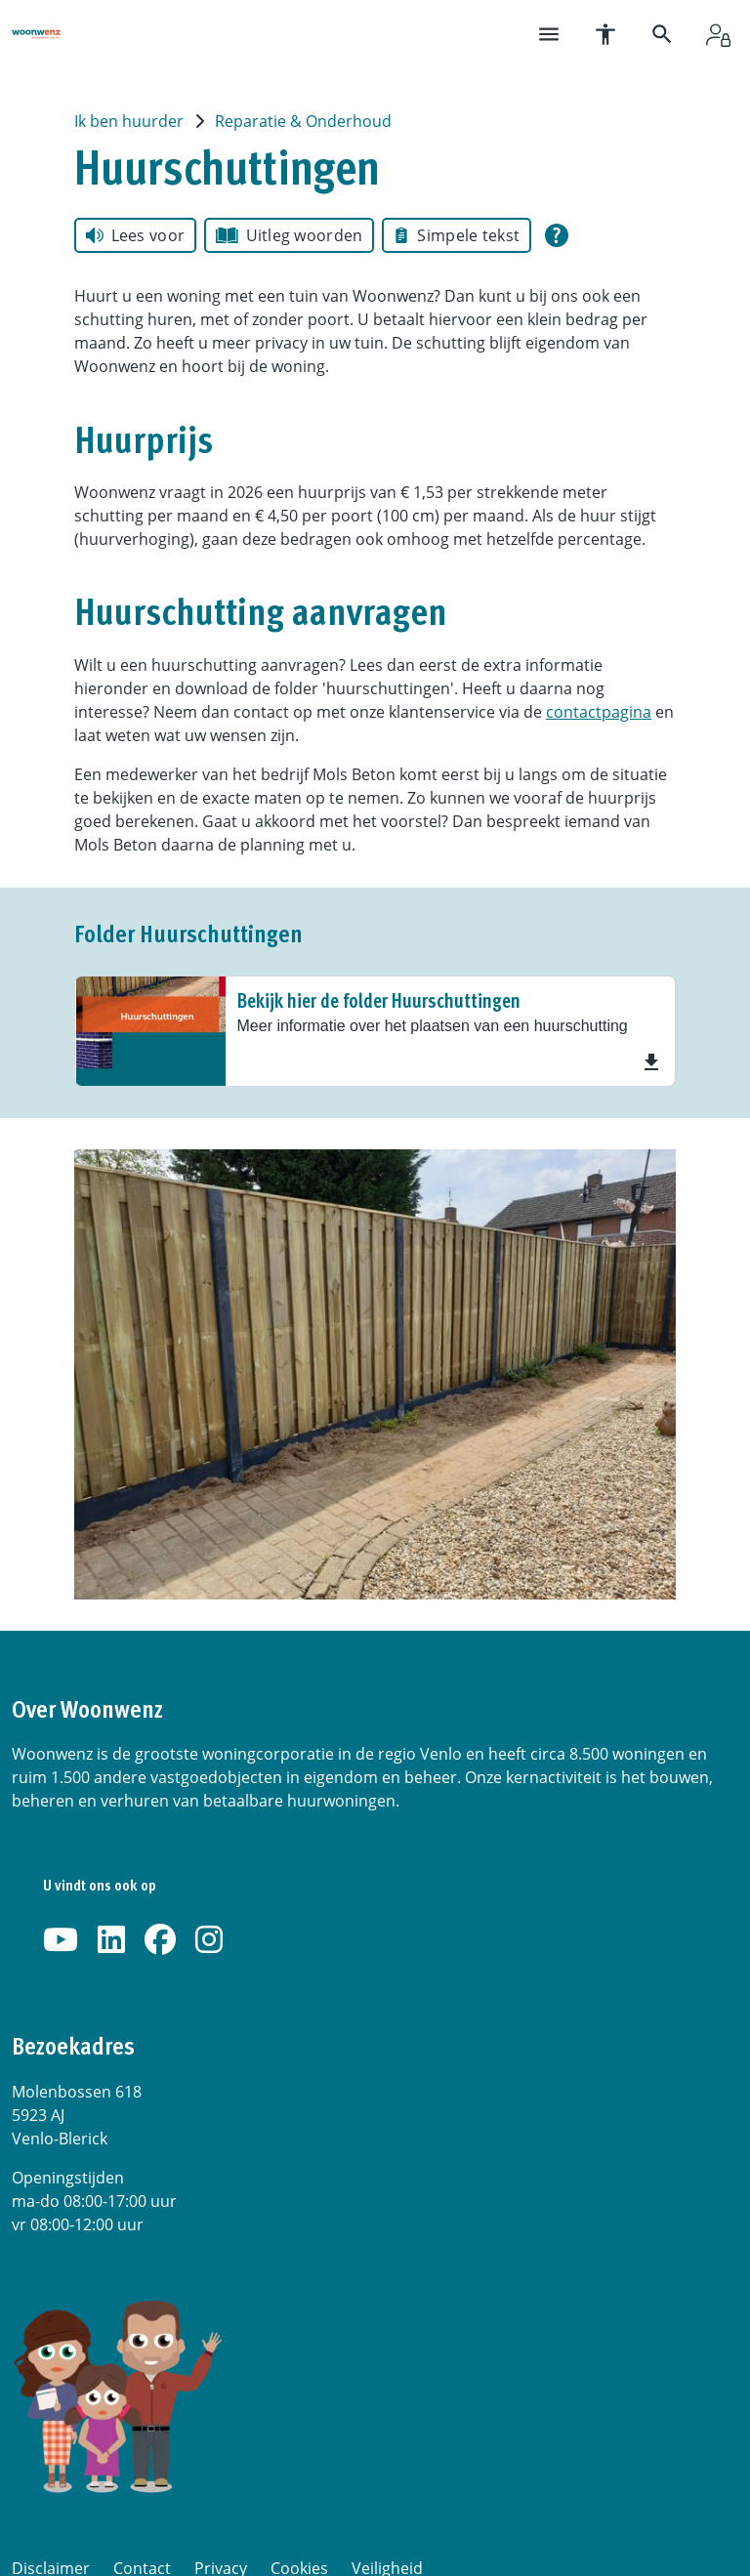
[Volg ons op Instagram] (209, 1940)
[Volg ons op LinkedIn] (111, 1940)
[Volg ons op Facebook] (160, 1940)
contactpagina (598, 712)
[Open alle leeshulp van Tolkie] (556, 235)
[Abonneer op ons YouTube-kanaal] (60, 1940)
